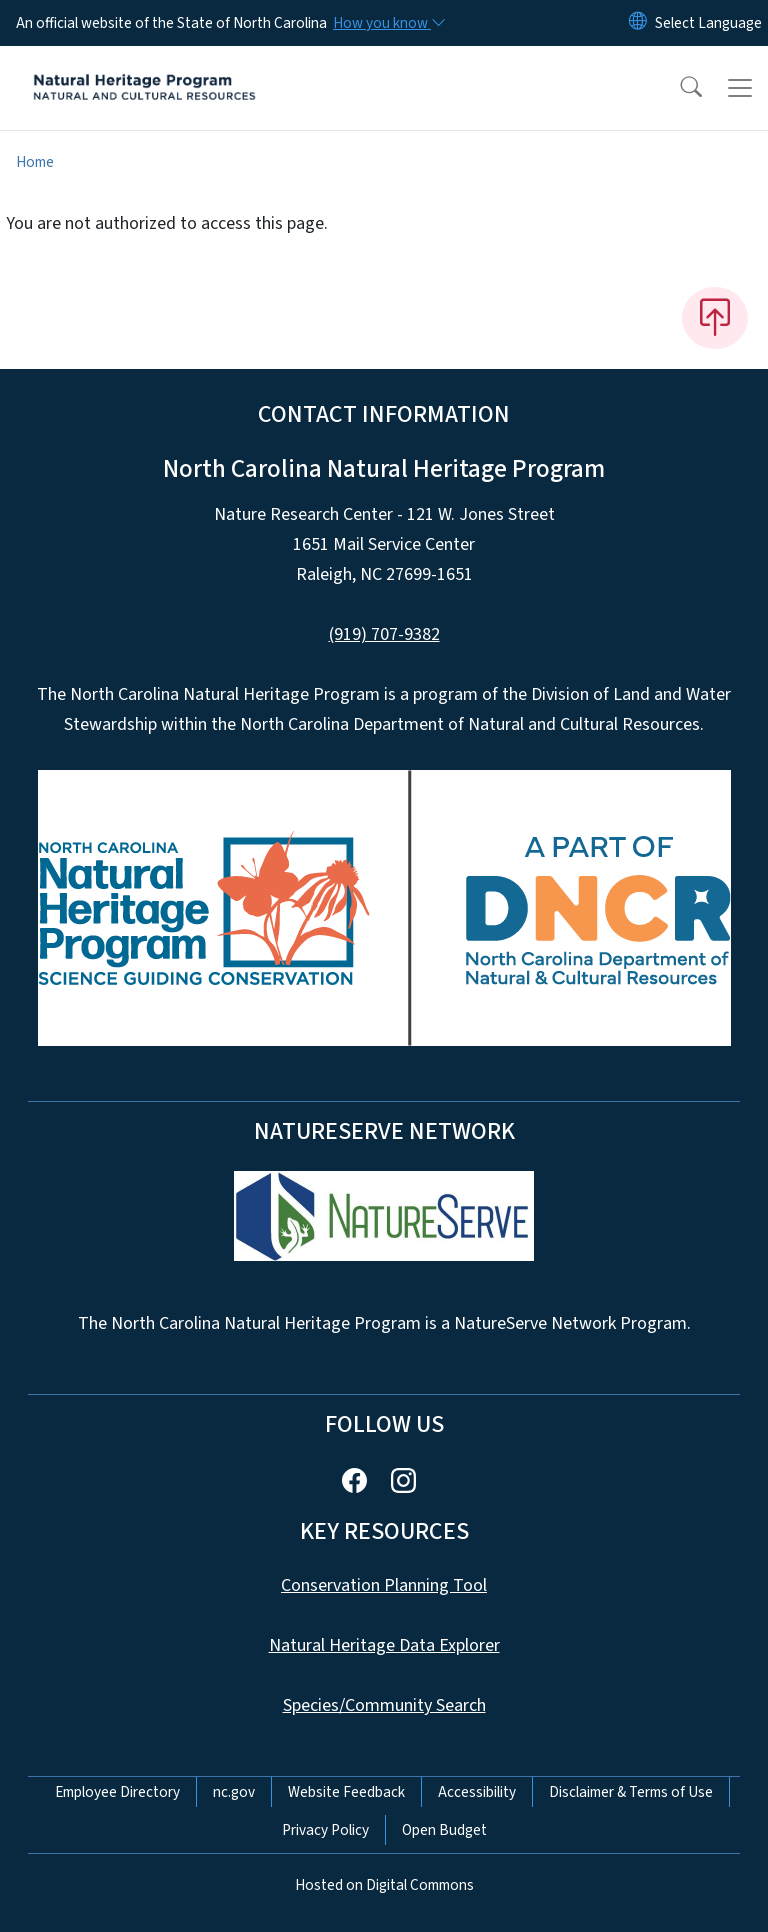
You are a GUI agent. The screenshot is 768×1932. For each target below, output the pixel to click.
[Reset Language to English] (638, 23)
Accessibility (477, 1792)
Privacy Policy (325, 1830)
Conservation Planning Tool (384, 1585)
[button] (678, 88)
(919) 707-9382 (384, 634)
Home (35, 162)
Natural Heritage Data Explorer (384, 1645)
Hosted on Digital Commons (384, 1885)
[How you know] (388, 23)
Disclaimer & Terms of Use (631, 1792)
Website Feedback (346, 1792)
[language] (708, 23)
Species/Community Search (384, 1705)
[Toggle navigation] (740, 88)
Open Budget (444, 1830)
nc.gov (234, 1792)
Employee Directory (117, 1792)
